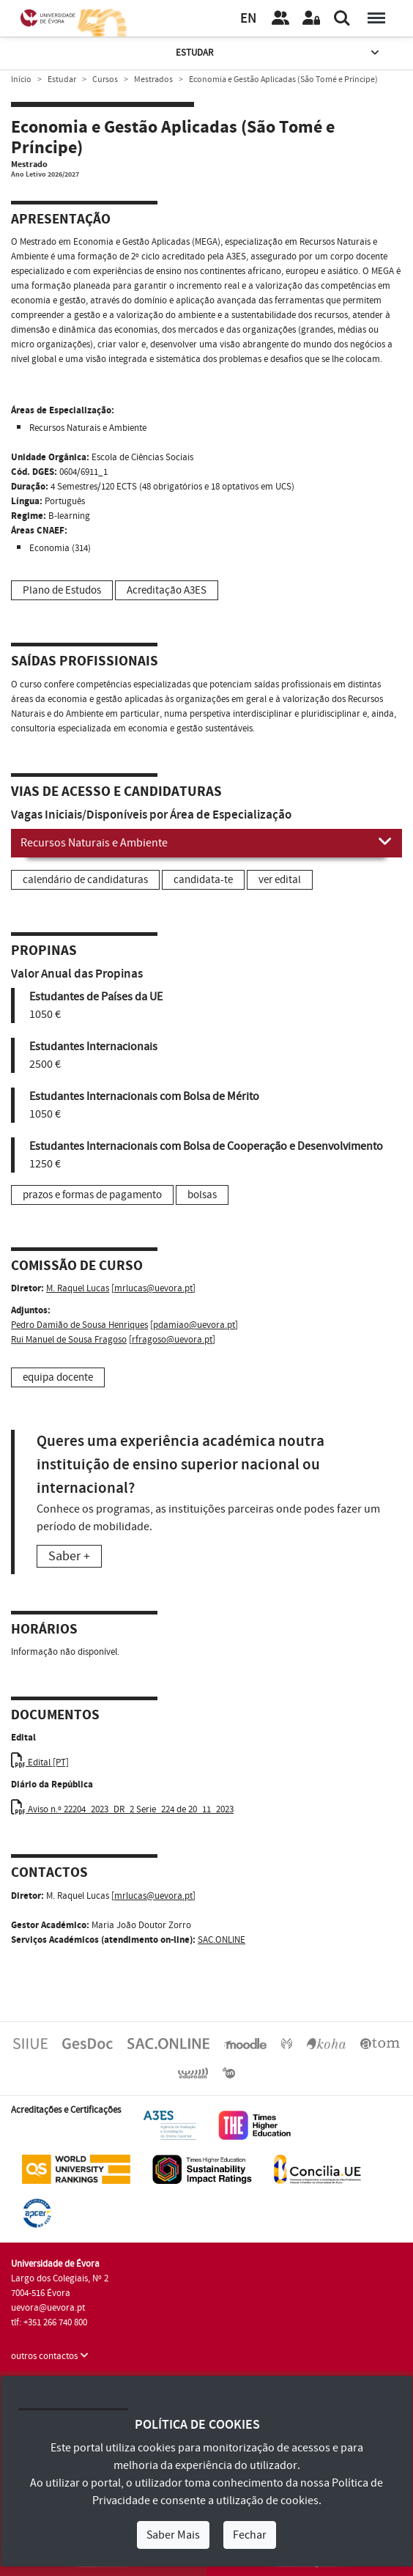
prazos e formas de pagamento (92, 1195)
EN (248, 19)
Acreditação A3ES (166, 590)
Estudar (279, 53)
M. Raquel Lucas (77, 1288)
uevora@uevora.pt (48, 2307)
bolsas (202, 1195)
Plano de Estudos (62, 590)
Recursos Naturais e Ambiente (206, 842)
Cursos (105, 79)
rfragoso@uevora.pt (172, 1339)
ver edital (279, 880)
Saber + (69, 1556)
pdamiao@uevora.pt (194, 1325)
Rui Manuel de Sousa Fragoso (69, 1339)
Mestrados (153, 79)
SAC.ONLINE (221, 1939)
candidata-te (203, 880)
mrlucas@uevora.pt (153, 1288)
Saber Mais (173, 2535)
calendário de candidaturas (85, 880)
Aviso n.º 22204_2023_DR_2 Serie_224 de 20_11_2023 (122, 1809)
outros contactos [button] (50, 2356)
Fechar (250, 2535)
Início (21, 79)
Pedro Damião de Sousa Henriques (79, 1325)
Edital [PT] (40, 1762)
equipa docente (58, 1377)
